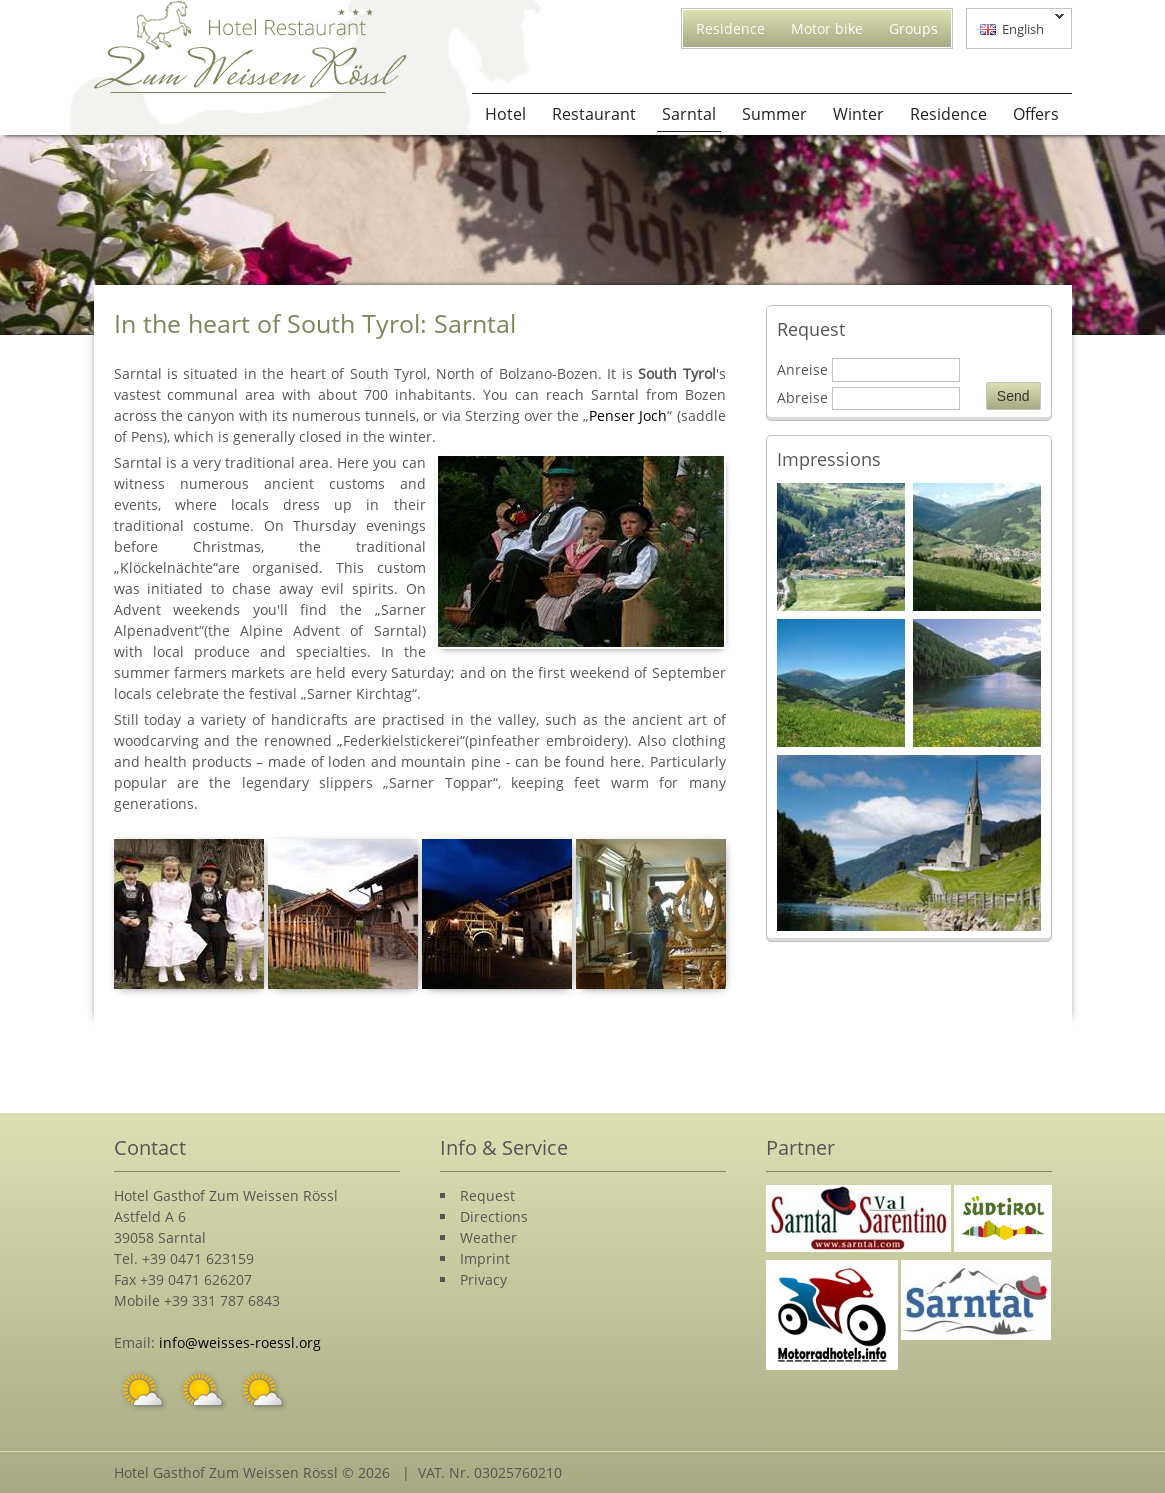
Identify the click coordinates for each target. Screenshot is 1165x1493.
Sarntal (689, 114)
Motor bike (827, 28)
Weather (488, 1237)
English (1016, 27)
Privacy (483, 1279)
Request (487, 1195)
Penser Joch (628, 415)
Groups (913, 28)
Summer (774, 114)
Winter (858, 114)
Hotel (505, 114)
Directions (494, 1216)
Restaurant (594, 114)
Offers (1036, 114)
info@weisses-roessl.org (240, 1342)
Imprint (485, 1258)
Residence (730, 28)
